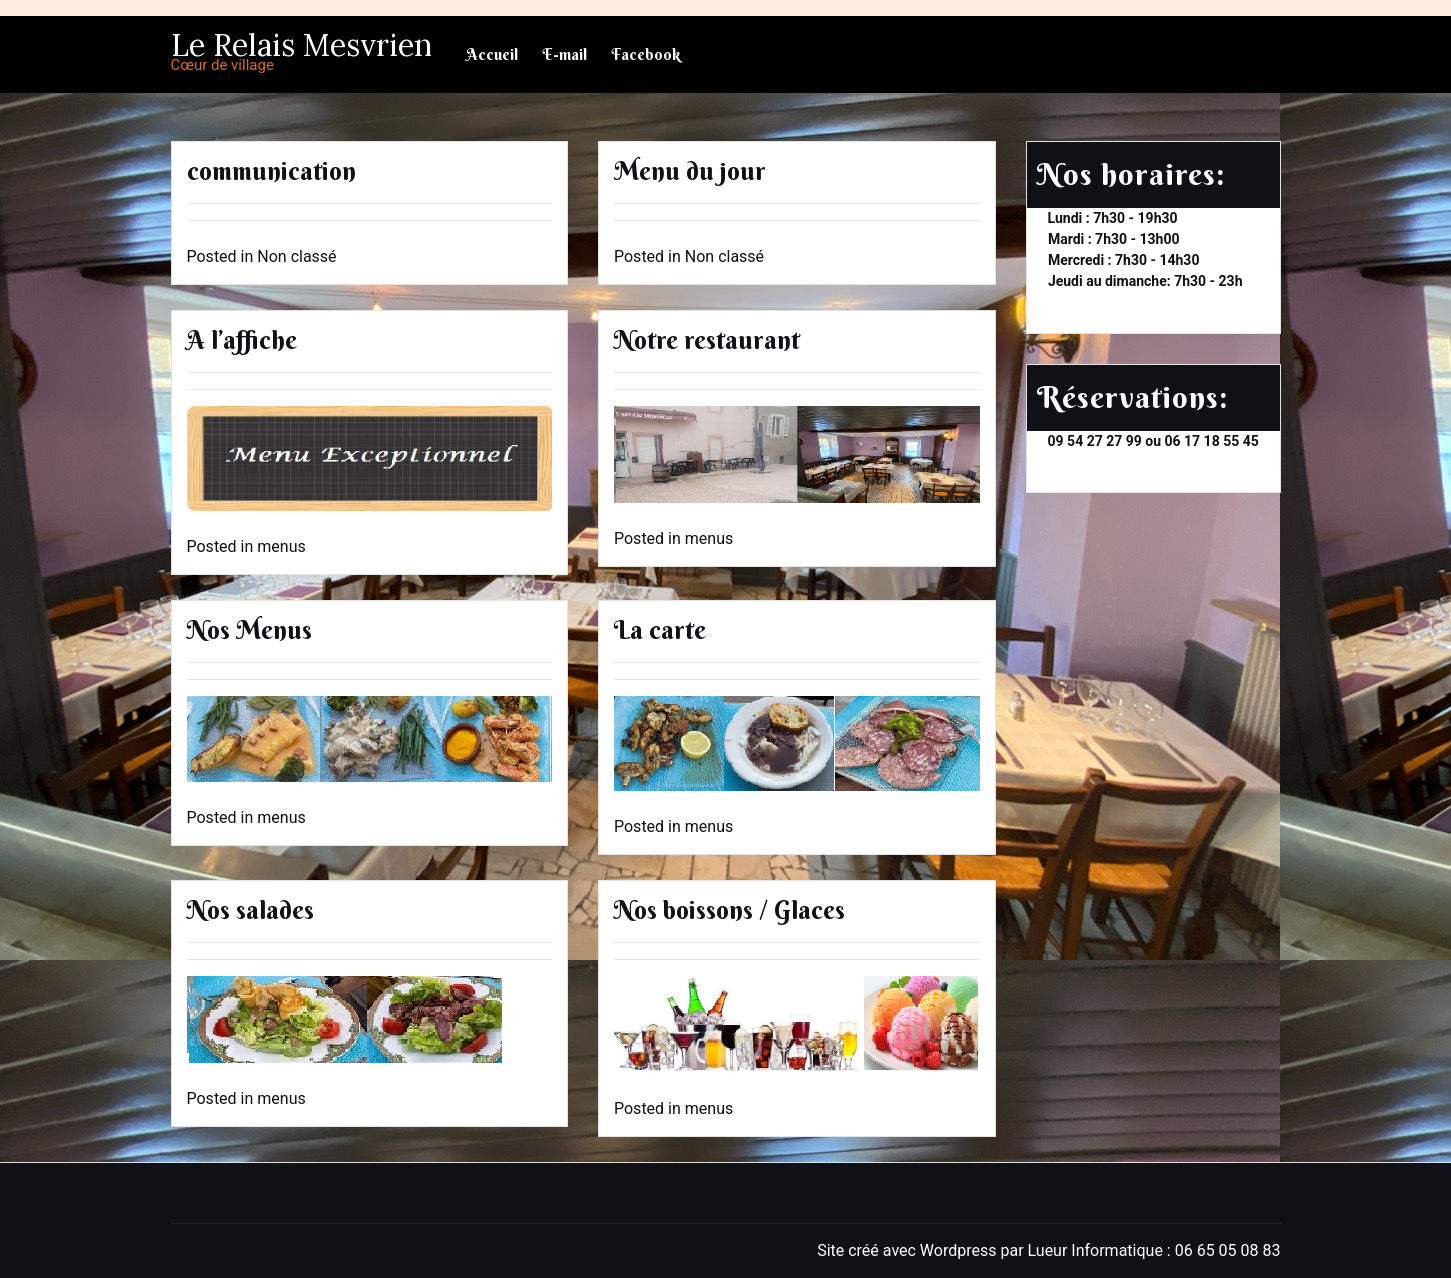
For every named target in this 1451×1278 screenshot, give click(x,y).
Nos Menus (249, 630)
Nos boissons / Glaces (729, 910)
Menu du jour (690, 171)
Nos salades (250, 910)
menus (281, 546)
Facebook (645, 54)
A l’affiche (242, 340)
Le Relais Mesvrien (301, 45)
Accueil (492, 54)
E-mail (564, 54)
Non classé (296, 256)
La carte (660, 630)
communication (271, 171)
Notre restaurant (707, 340)
